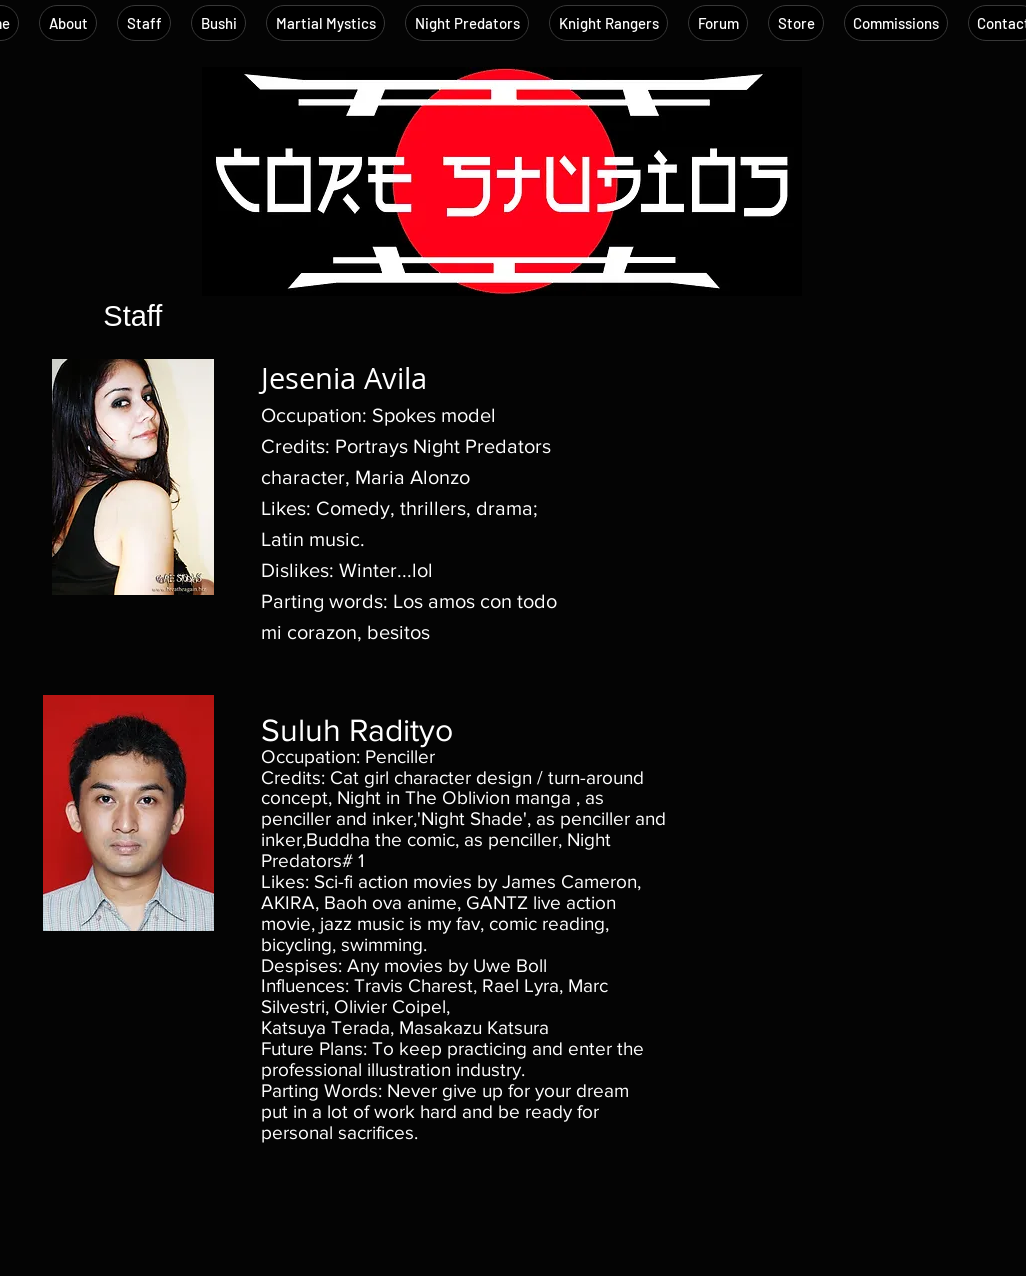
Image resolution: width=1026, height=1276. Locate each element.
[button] (144, 23)
